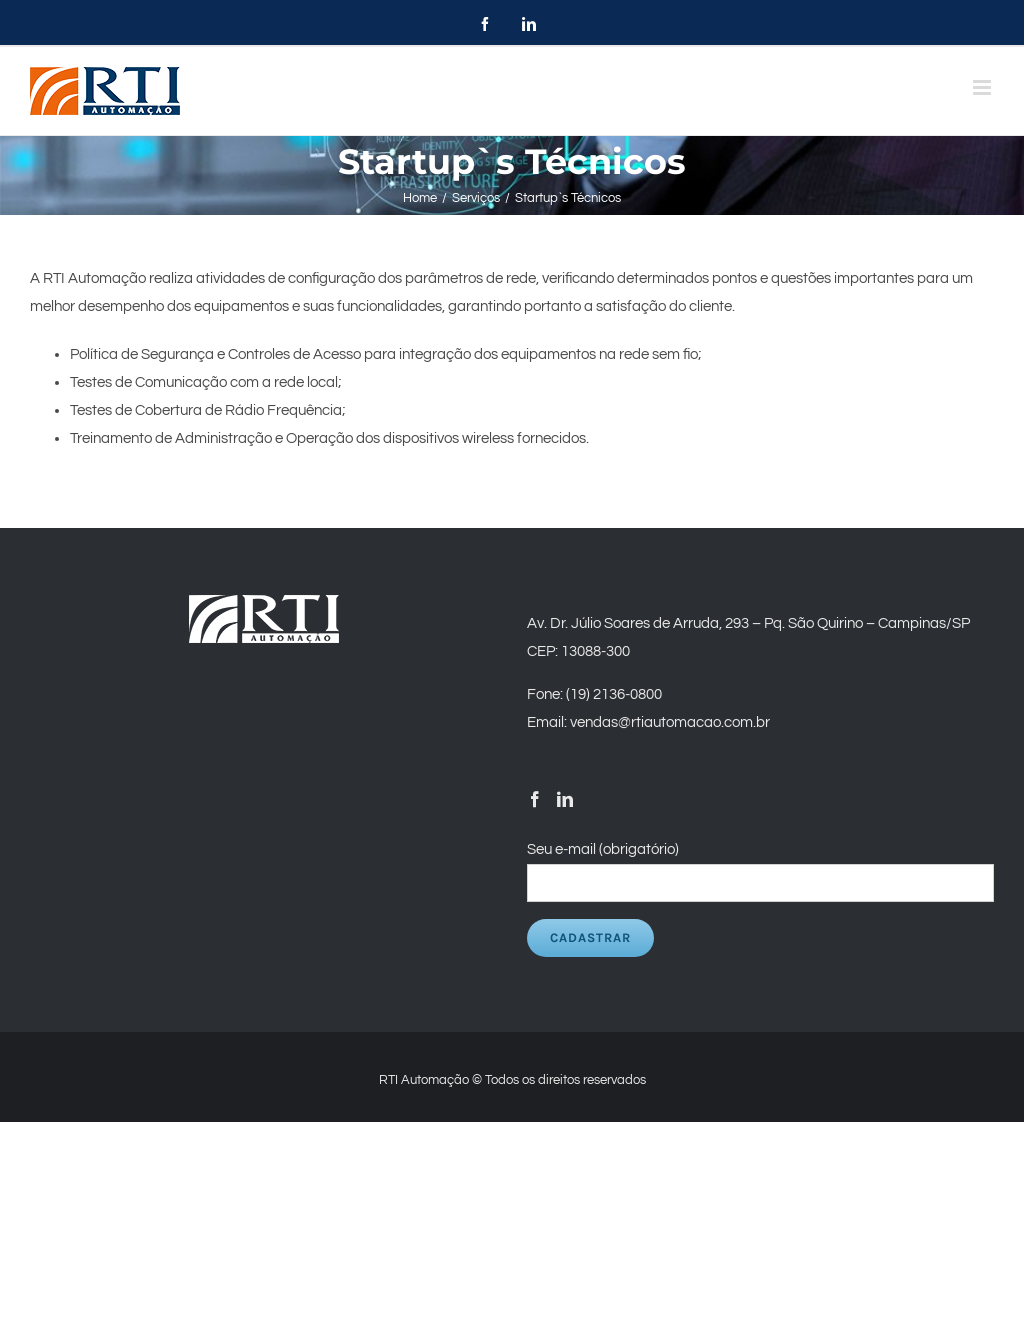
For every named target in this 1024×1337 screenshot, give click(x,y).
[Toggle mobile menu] (983, 87)
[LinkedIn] (565, 799)
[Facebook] (535, 799)
